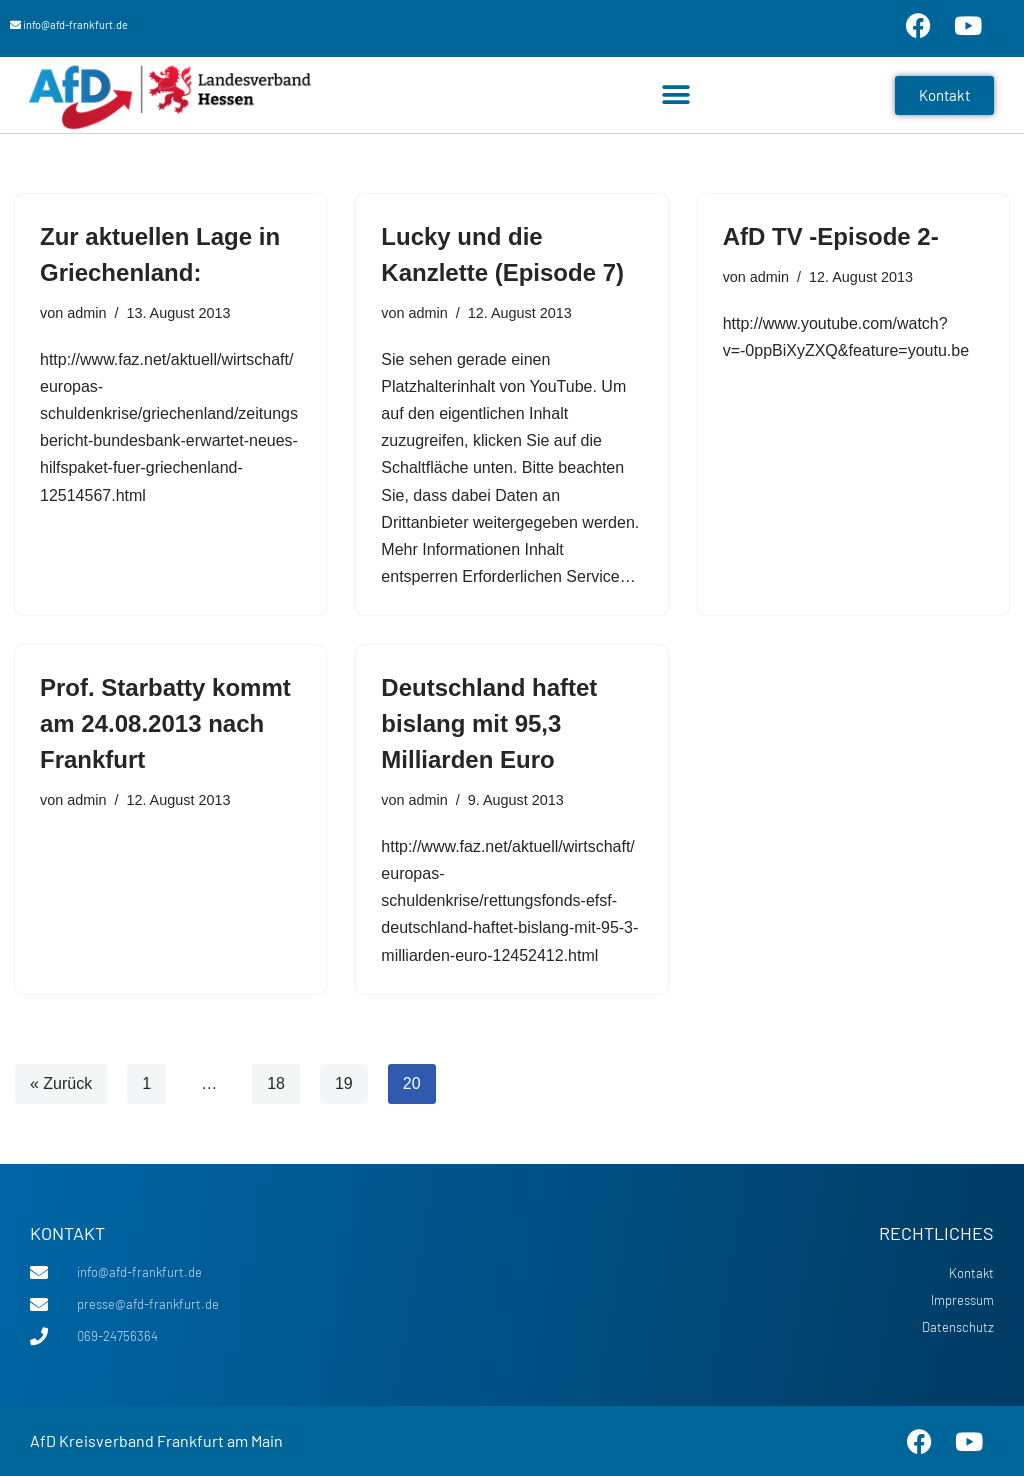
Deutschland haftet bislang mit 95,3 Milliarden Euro (489, 723)
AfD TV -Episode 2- (831, 236)
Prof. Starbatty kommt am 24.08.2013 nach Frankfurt (165, 723)
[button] (676, 95)
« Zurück (61, 1083)
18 (276, 1083)
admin (86, 313)
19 (344, 1083)
